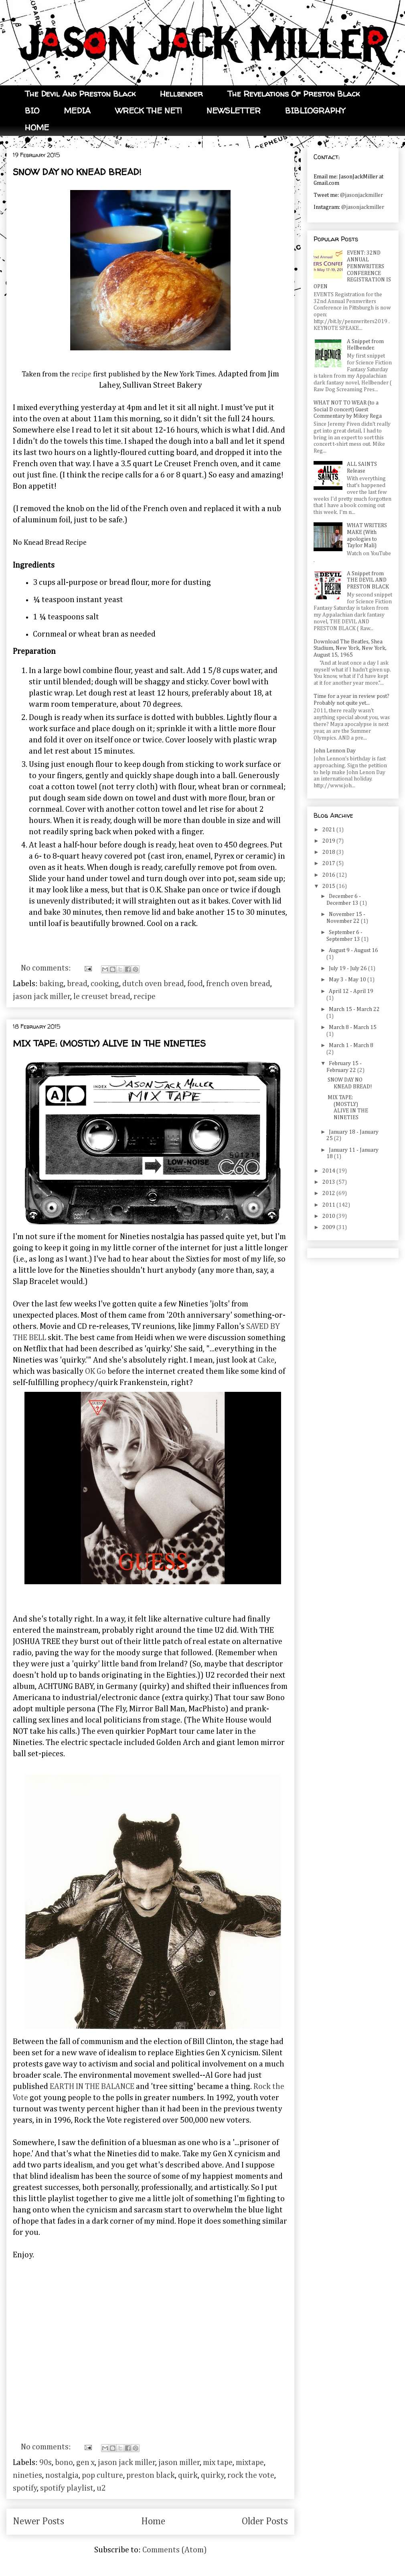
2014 (329, 1171)
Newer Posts (38, 2521)
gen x (85, 2463)
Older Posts (265, 2521)
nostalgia (62, 2475)
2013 (329, 1182)
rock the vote (250, 2475)
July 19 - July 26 (348, 968)
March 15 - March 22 (354, 1009)
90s (45, 2463)
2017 (329, 863)
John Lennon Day (335, 751)
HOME (37, 127)
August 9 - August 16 (353, 950)
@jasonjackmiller (361, 195)
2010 (329, 1216)
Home (153, 2521)
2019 (329, 841)
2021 (329, 830)
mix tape (218, 2463)
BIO (32, 110)
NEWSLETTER (234, 110)
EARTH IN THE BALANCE (92, 2087)
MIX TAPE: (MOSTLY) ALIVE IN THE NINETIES (109, 1043)
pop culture (102, 2475)
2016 (329, 875)
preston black (150, 2475)
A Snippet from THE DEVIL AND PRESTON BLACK (368, 580)
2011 (329, 1205)
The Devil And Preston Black (80, 93)
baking (51, 984)
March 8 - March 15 (353, 1027)
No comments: (47, 968)
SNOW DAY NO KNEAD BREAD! (77, 172)
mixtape (250, 2463)
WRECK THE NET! (148, 110)
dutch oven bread (153, 984)
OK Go (95, 1371)
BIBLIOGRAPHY (315, 110)
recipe (81, 374)
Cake (266, 1360)
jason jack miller (42, 997)
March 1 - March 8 (351, 1045)
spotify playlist (66, 2488)
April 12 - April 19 (351, 991)
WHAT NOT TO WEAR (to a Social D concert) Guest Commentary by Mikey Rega (348, 409)
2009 (329, 1227)
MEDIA (77, 110)
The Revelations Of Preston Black (293, 93)
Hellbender (181, 93)
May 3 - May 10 (348, 980)
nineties (27, 2475)
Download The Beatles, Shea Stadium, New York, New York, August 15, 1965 (350, 648)
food (195, 984)
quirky (213, 2475)
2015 (329, 886)
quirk (188, 2475)
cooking (105, 984)
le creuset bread (101, 997)
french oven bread (238, 984)
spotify (25, 2488)
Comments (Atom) (174, 2550)
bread (77, 984)
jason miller (179, 2463)
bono (64, 2463)
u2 (101, 2488)
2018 (329, 852)
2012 (329, 1193)
